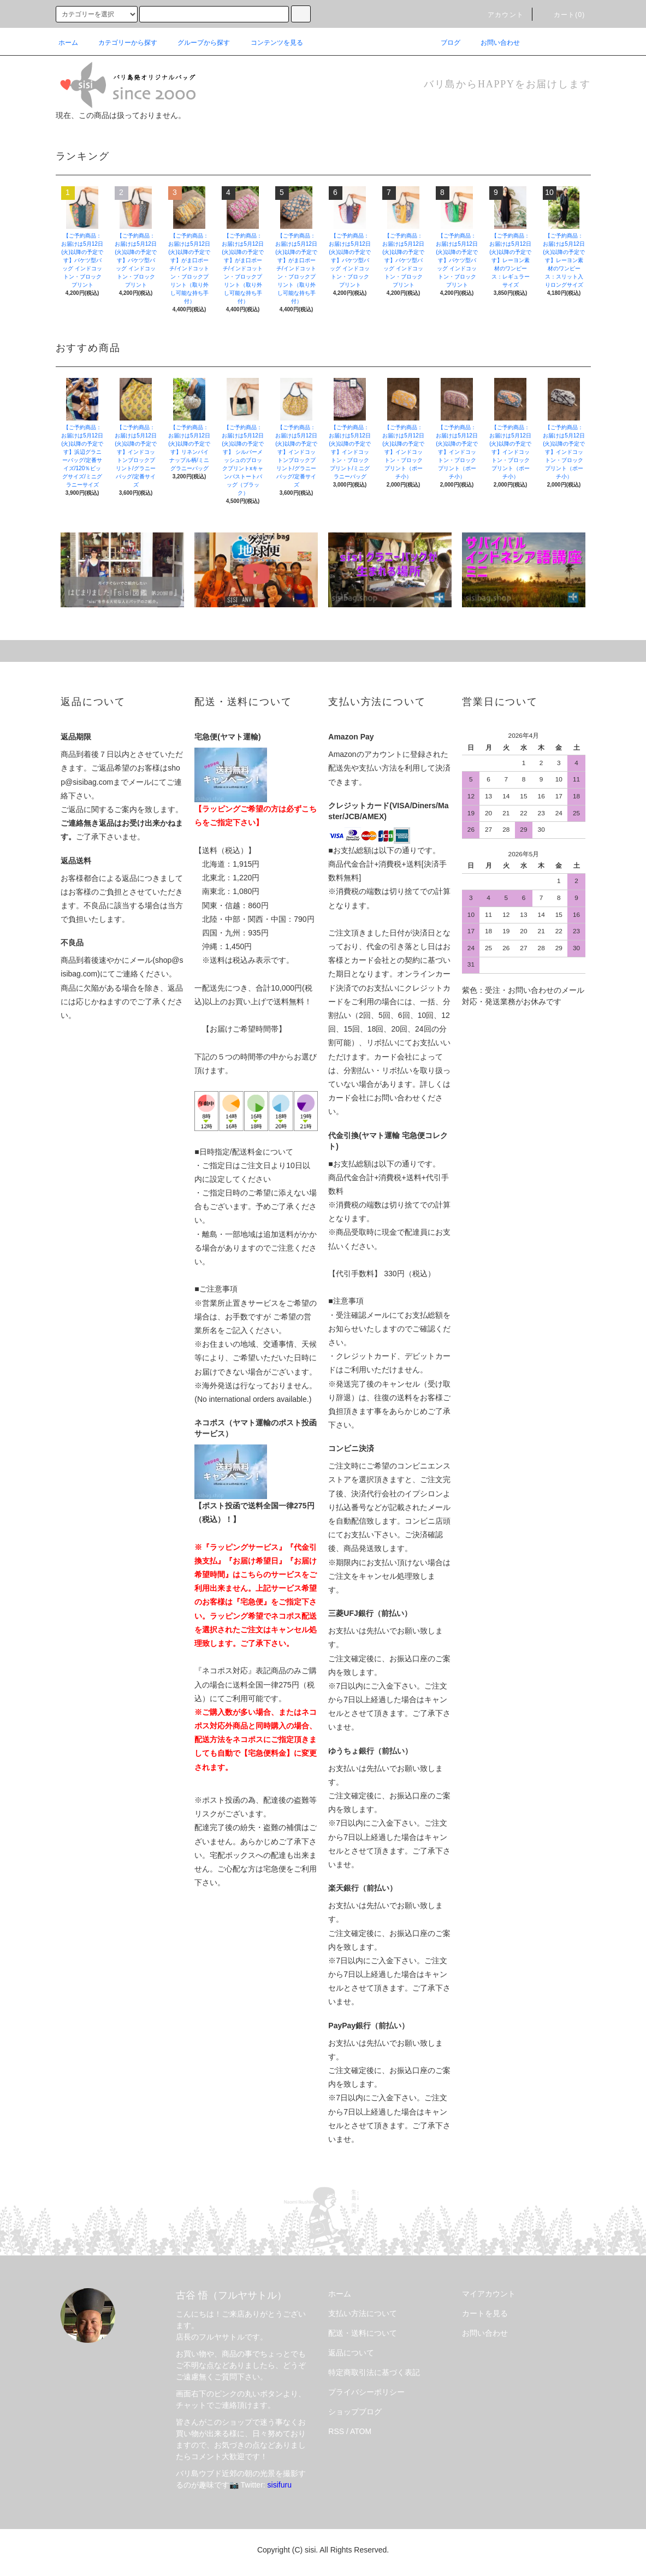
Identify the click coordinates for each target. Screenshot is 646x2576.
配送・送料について (362, 2333)
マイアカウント (488, 2293)
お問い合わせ (493, 42)
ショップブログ (355, 2411)
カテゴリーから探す (121, 42)
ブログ (444, 42)
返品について (351, 2352)
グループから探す (197, 42)
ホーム (68, 42)
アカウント (499, 15)
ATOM (360, 2431)
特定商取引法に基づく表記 (374, 2372)
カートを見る (485, 2313)
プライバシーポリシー (366, 2392)
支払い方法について (362, 2313)
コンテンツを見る (270, 42)
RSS (336, 2431)
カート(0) (563, 15)
